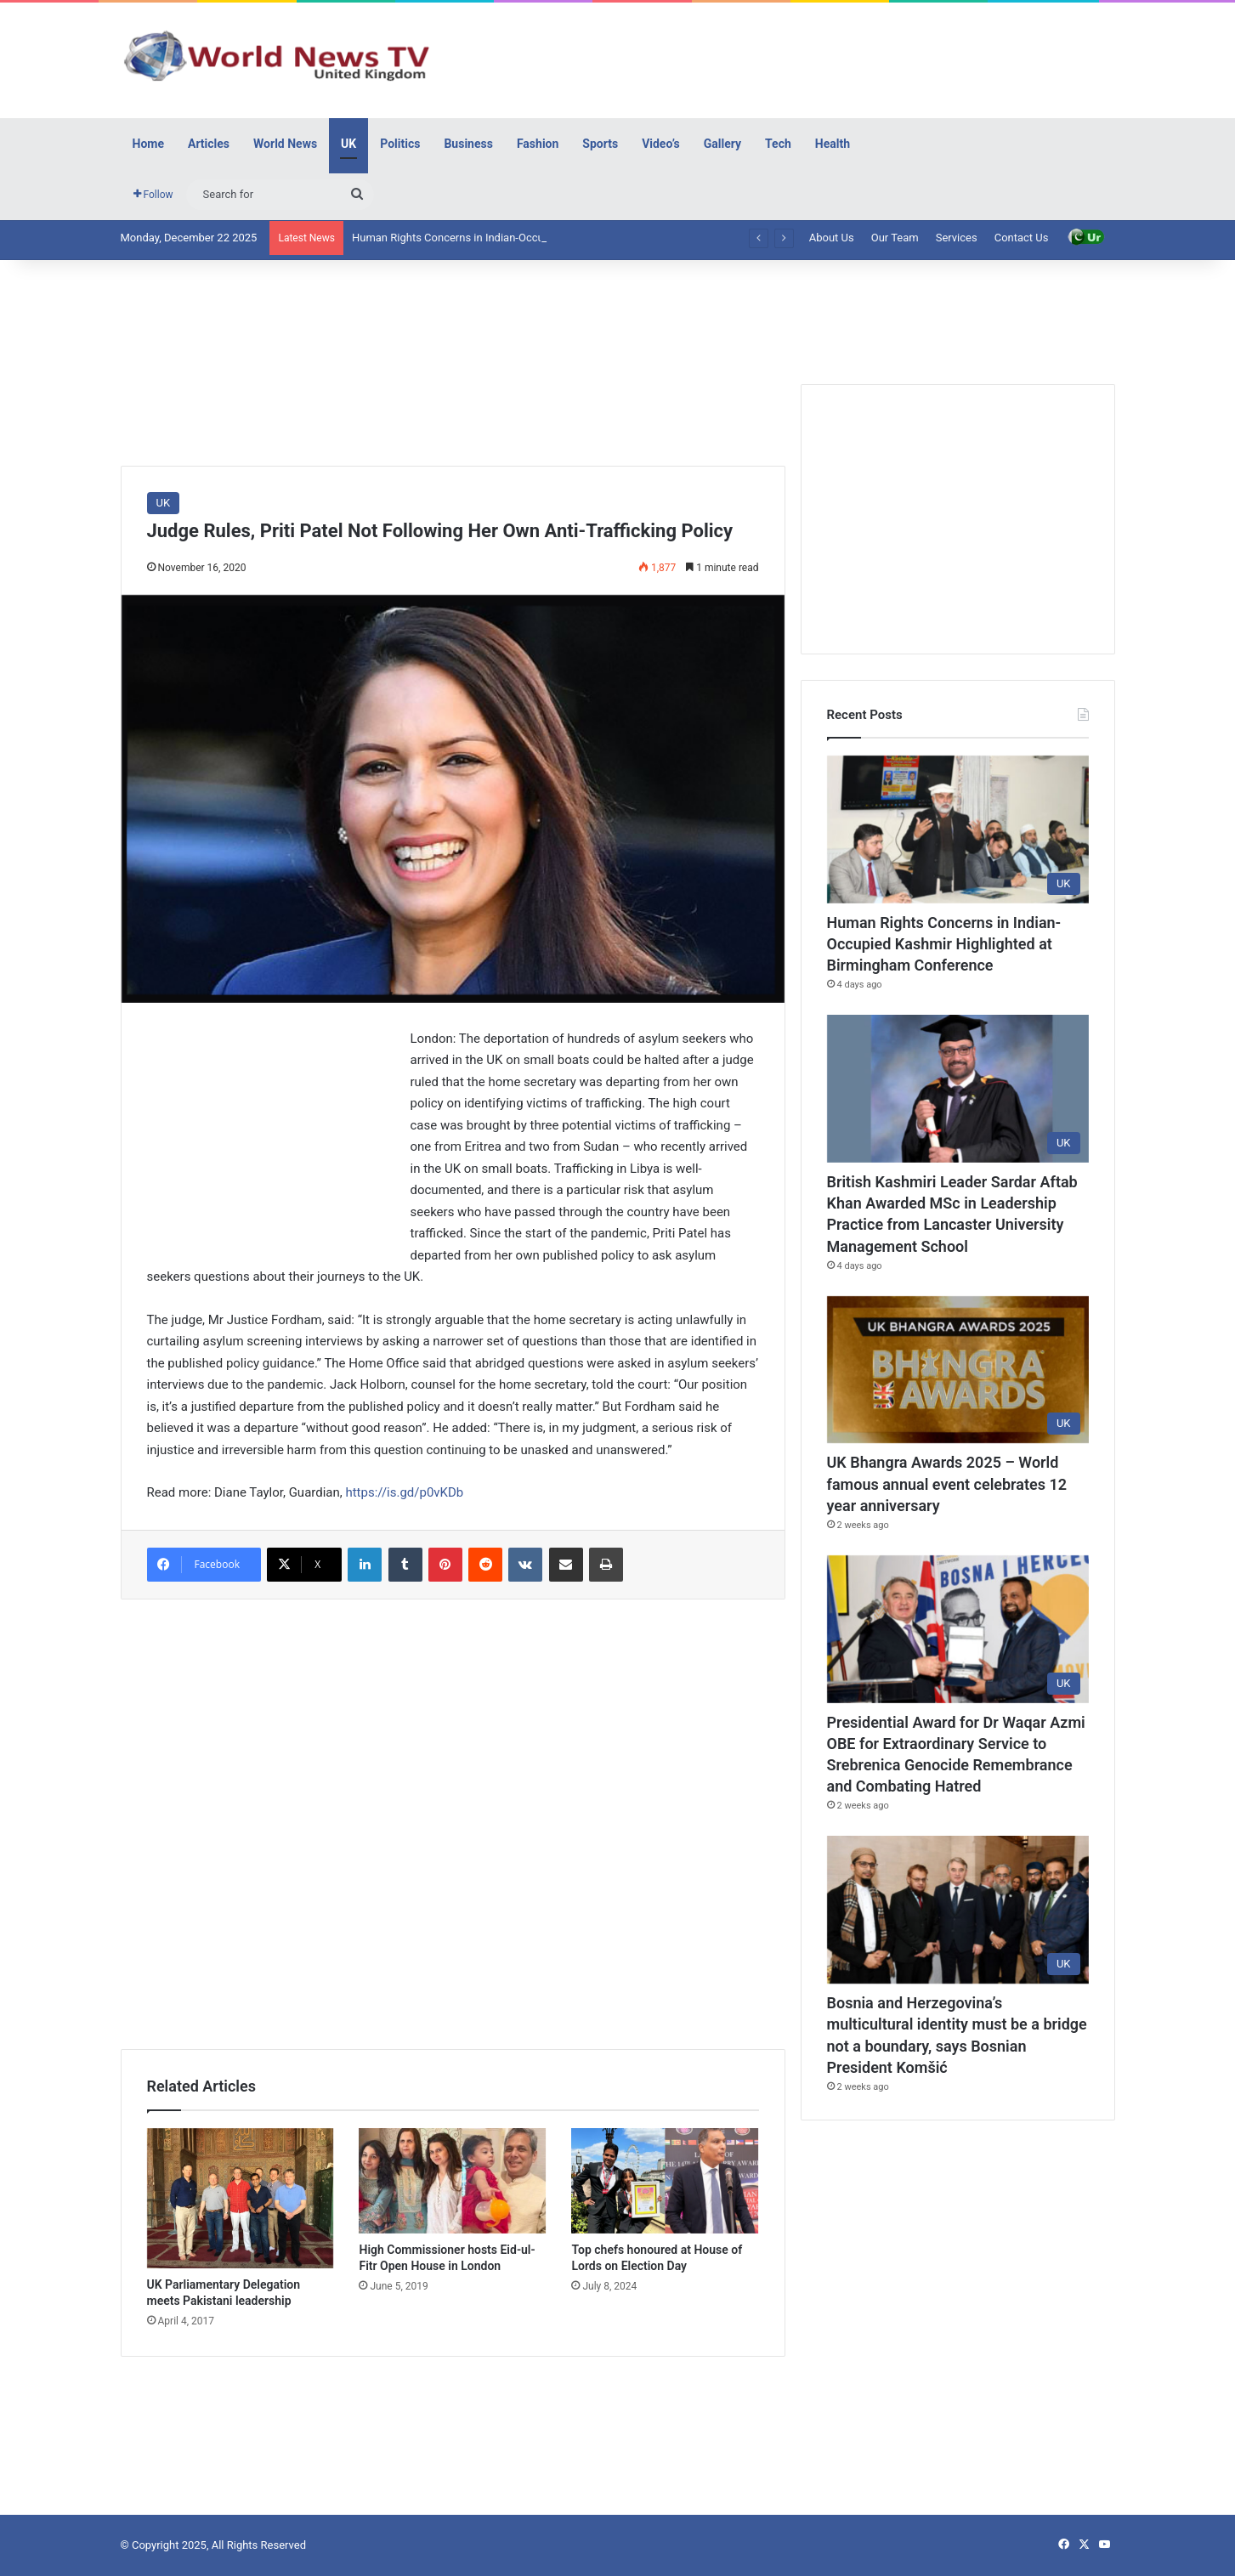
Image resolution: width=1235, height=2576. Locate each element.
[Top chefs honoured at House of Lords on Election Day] (664, 2180)
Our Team (895, 237)
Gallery (722, 143)
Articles (208, 143)
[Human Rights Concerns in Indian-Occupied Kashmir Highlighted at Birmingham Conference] (958, 829)
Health (832, 143)
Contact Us (1021, 237)
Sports (600, 143)
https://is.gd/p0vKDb (404, 1492)
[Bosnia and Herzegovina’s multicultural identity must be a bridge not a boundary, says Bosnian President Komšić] (958, 1910)
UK (348, 143)
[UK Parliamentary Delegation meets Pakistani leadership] (240, 2198)
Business (468, 143)
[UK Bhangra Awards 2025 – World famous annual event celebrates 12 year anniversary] (958, 1370)
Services (956, 237)
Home (148, 143)
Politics (400, 143)
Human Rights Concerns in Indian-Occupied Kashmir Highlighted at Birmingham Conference (944, 944)
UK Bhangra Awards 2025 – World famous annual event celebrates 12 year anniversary (947, 1483)
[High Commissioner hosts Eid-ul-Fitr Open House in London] (452, 2180)
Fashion (537, 143)
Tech (778, 143)
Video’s (661, 143)
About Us (831, 237)
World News (285, 143)
